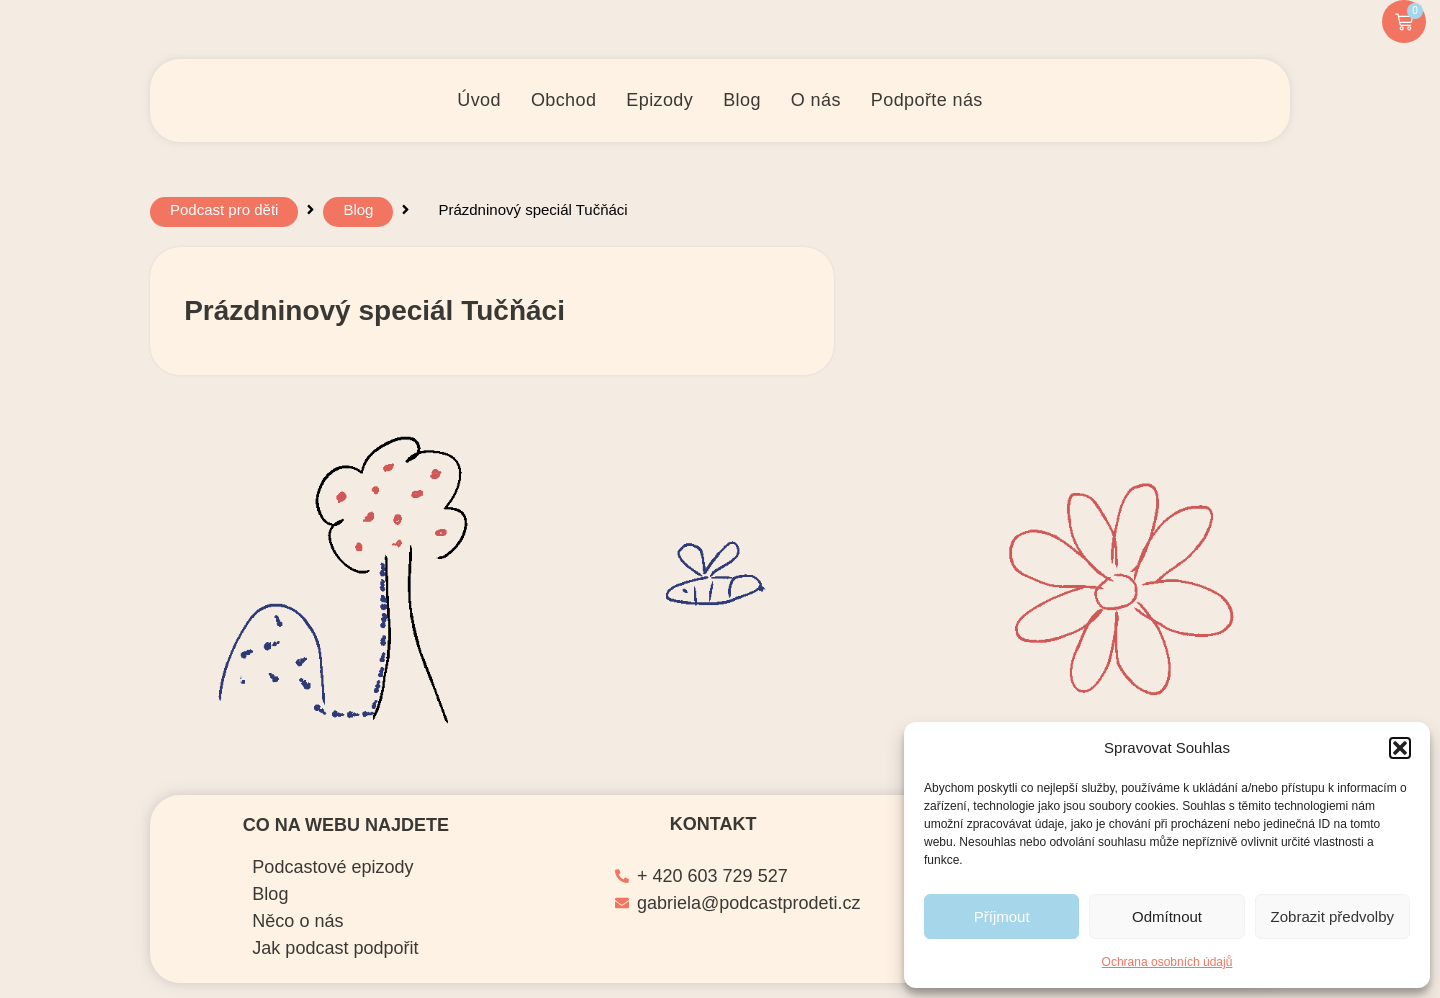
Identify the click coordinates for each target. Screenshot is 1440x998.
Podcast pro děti (224, 214)
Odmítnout (1167, 916)
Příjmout (1002, 916)
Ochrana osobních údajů (1167, 962)
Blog (358, 214)
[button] (1400, 748)
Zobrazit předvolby (1332, 916)
